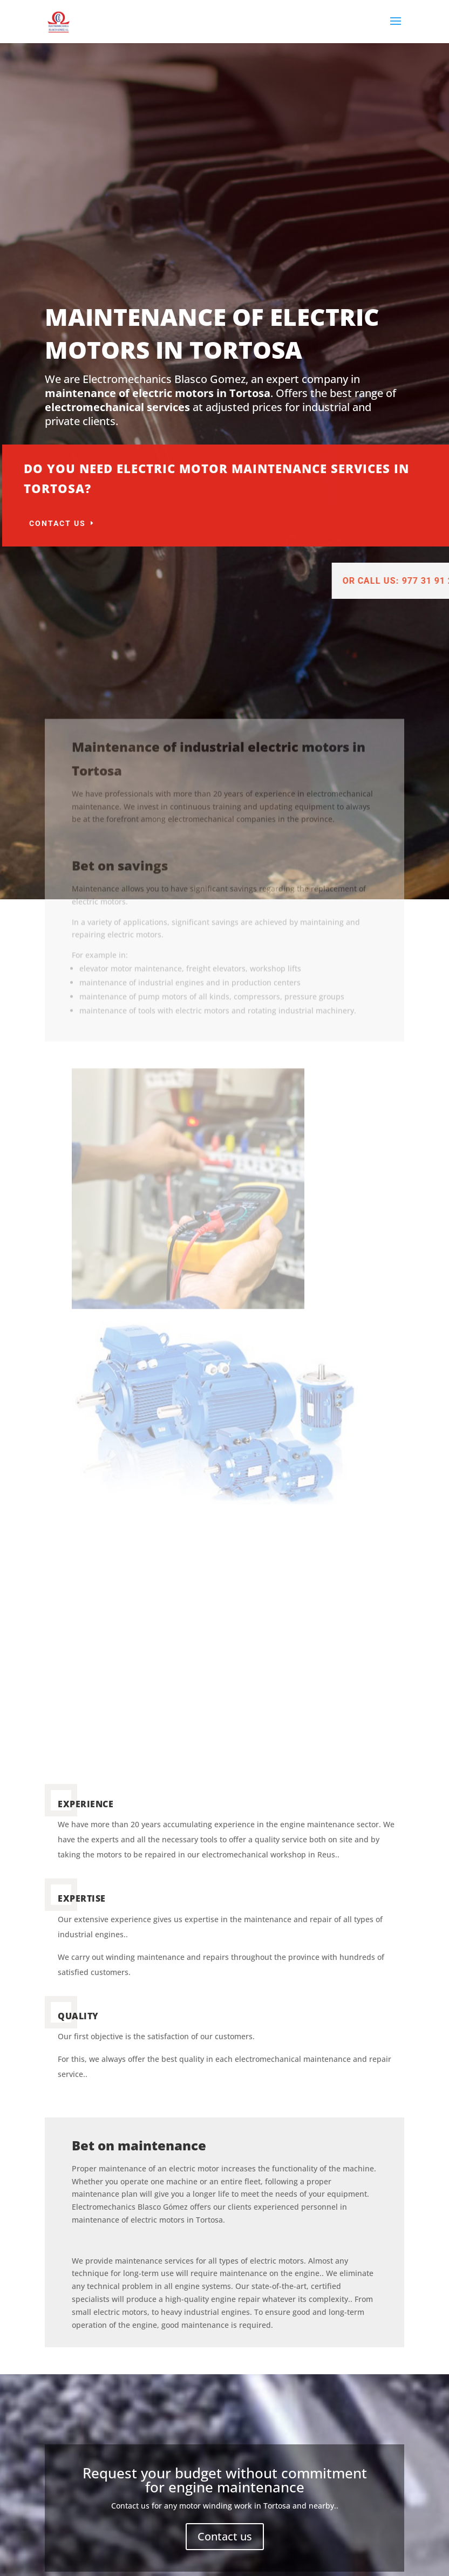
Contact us (159, 523)
